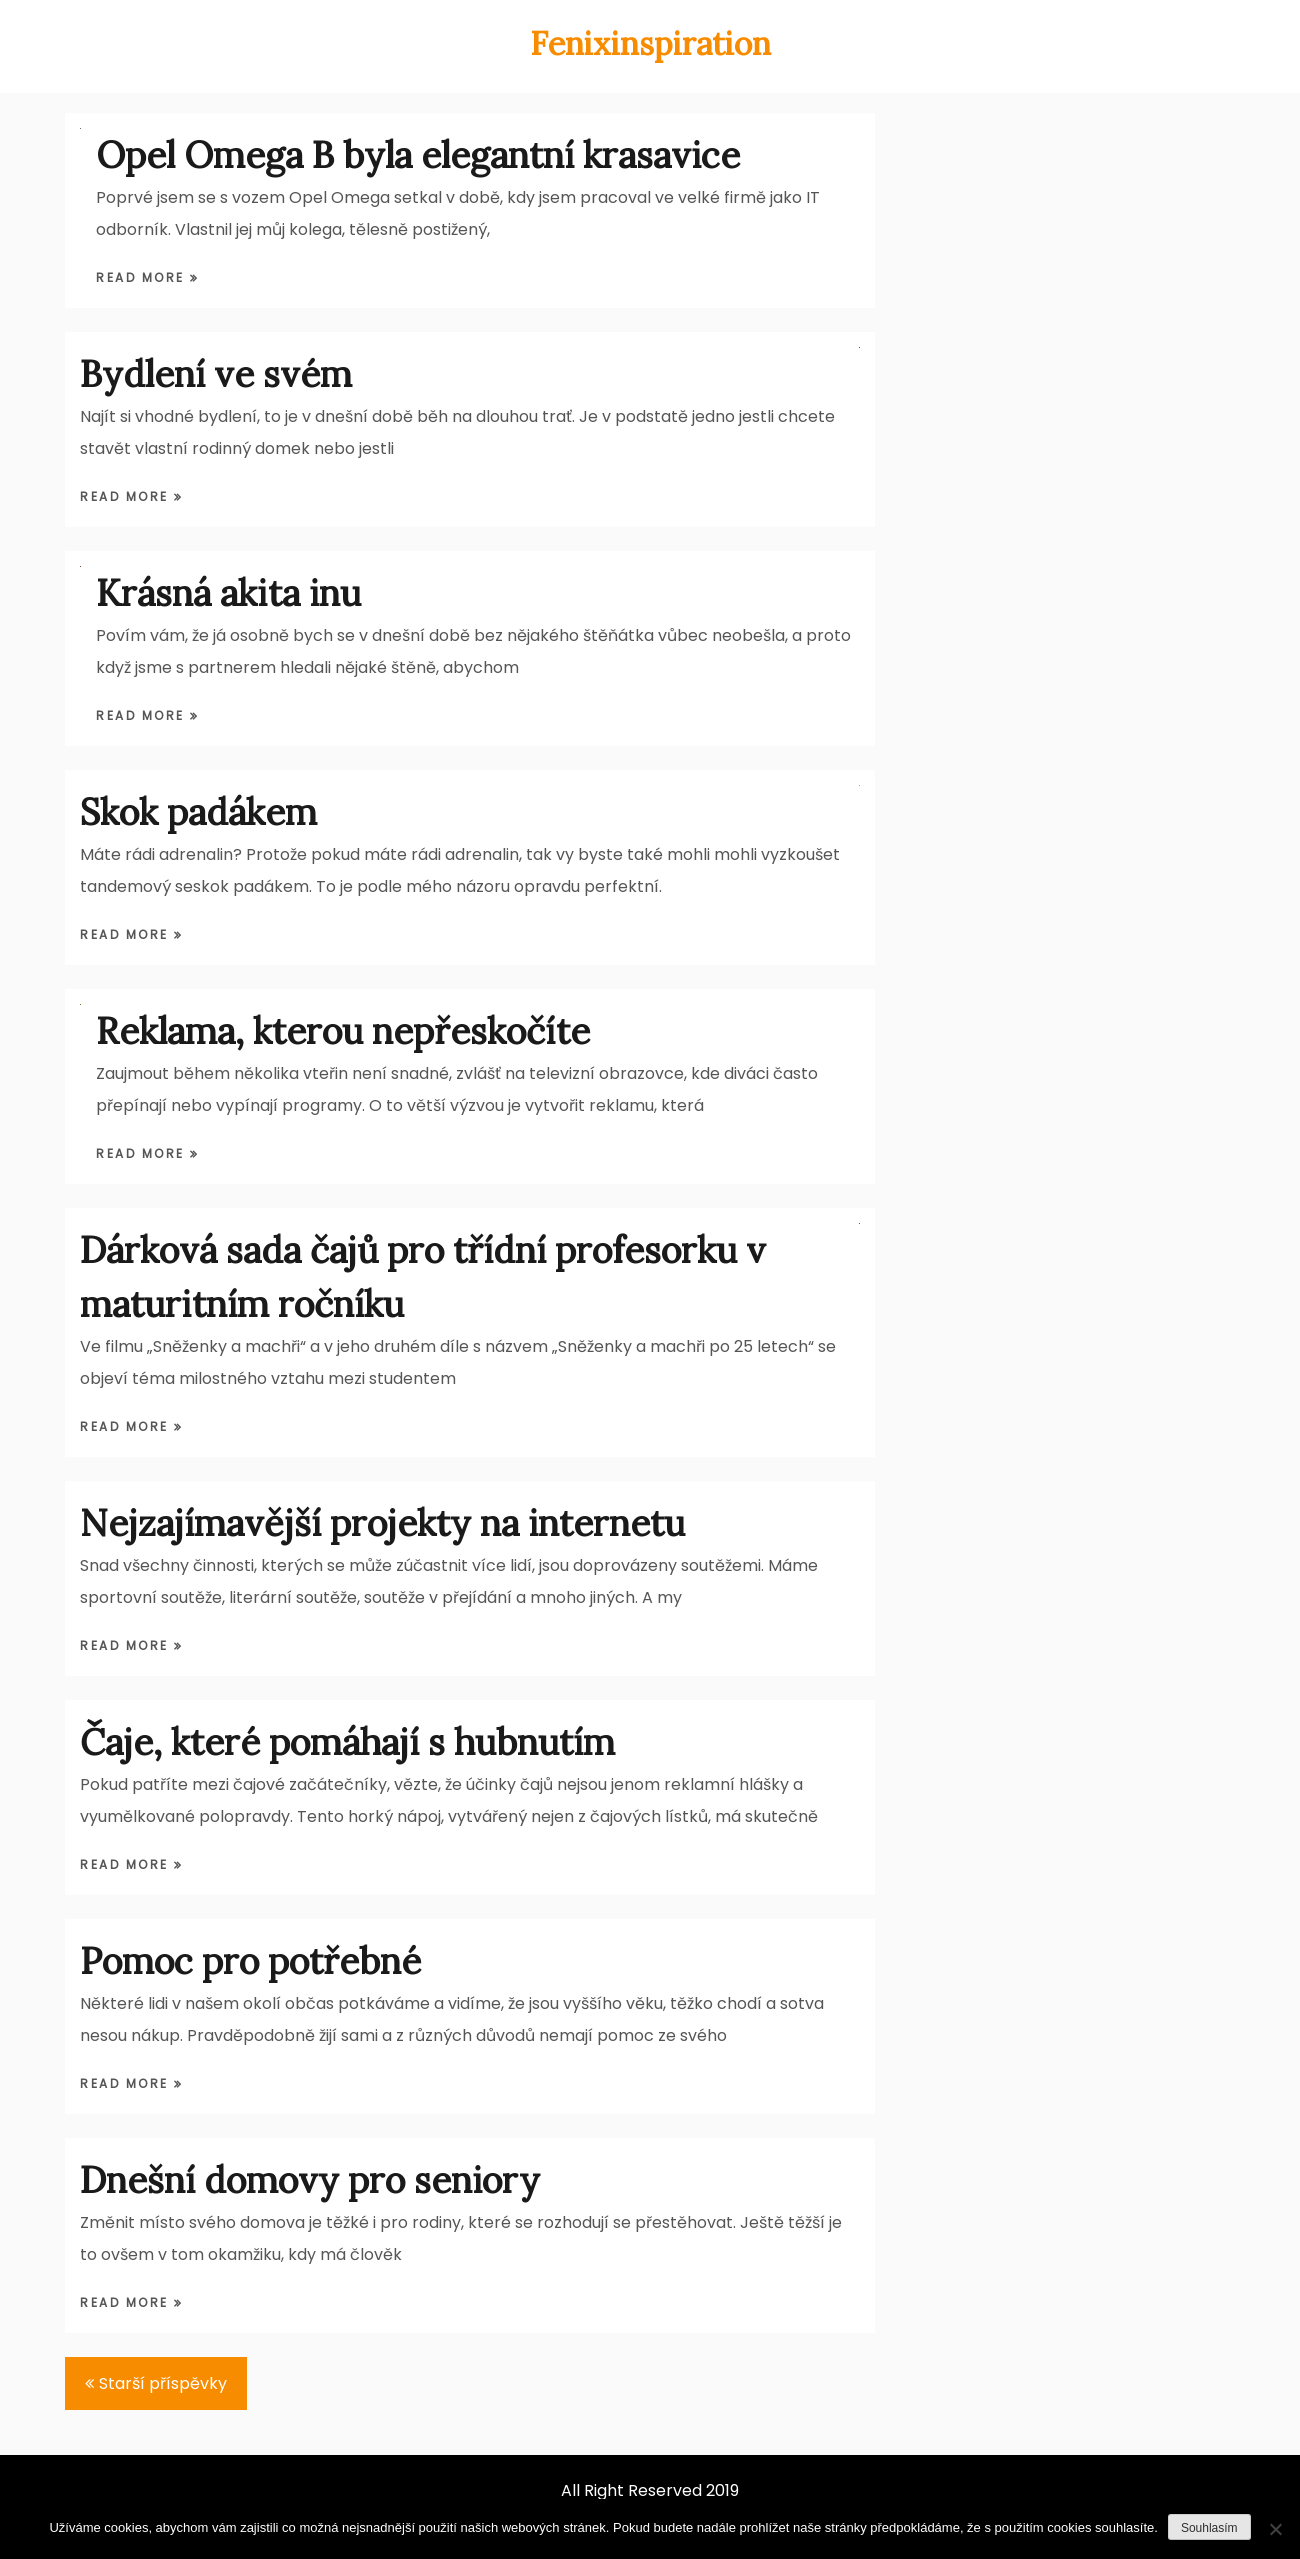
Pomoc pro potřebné (250, 1961)
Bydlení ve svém (216, 374)
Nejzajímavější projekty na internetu (382, 1523)
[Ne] (1275, 2529)
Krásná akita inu (228, 593)
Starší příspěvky (163, 2383)
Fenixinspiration (650, 43)
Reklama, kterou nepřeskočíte (343, 1031)
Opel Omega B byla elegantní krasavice (418, 155)
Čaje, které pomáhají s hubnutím (347, 1742)
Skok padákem (198, 812)
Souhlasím (1209, 2528)
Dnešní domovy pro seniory (310, 2180)
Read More (143, 277)
